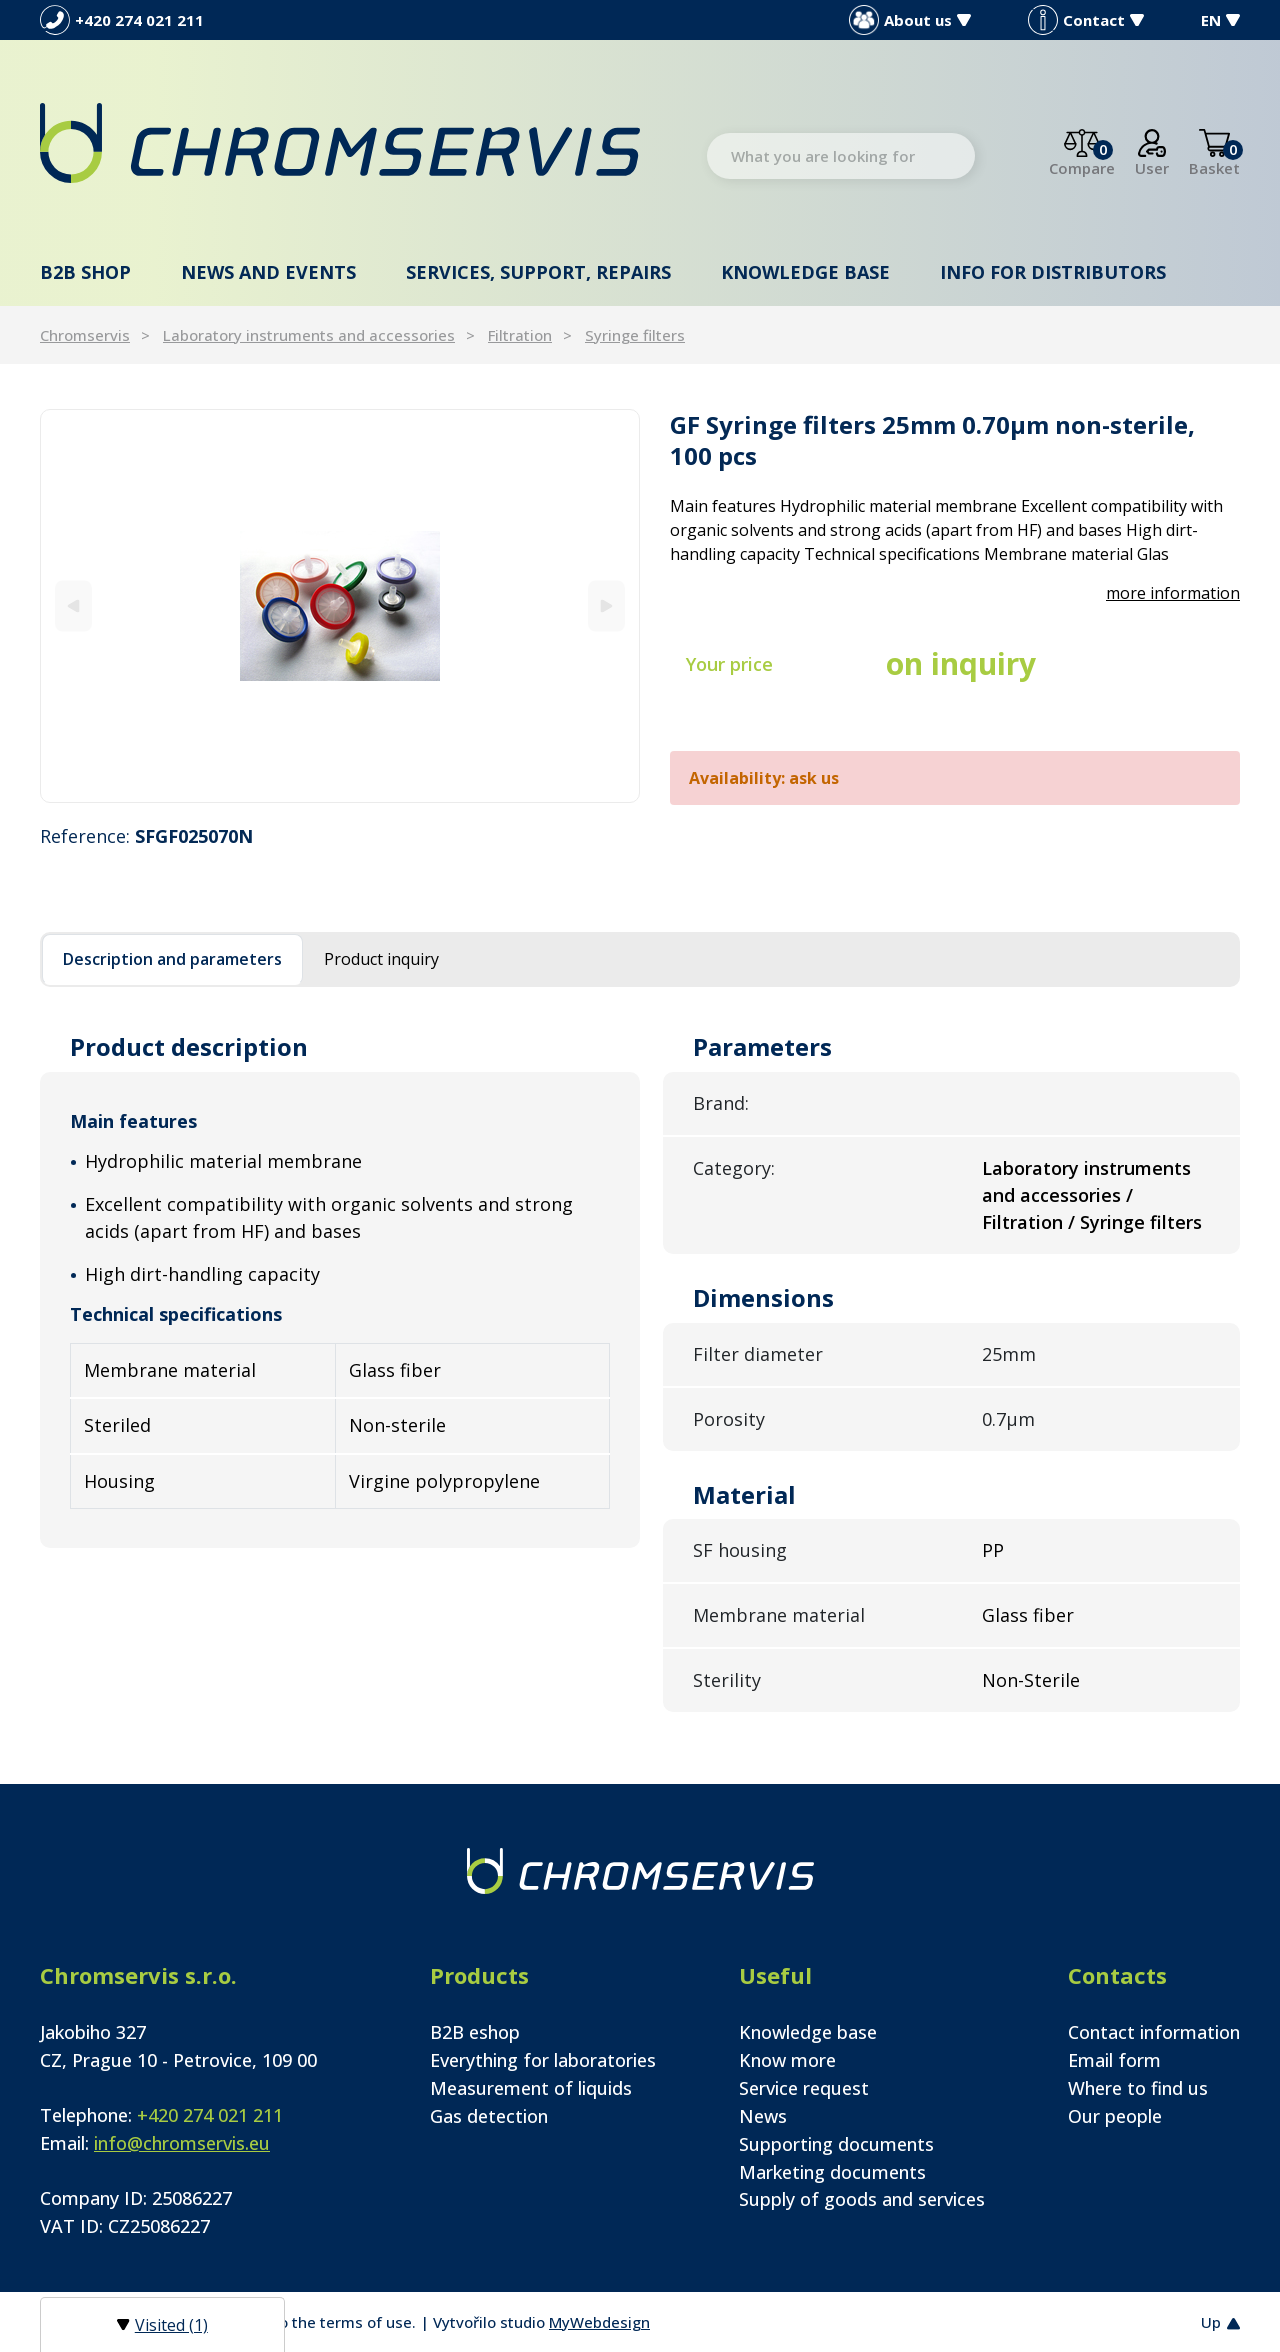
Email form (1114, 2060)
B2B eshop (475, 2032)
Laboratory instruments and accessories (309, 335)
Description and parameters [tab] (172, 959)
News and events (268, 272)
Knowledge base (805, 272)
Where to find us (1138, 2088)
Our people (1115, 2116)
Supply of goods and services (862, 2199)
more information (1173, 593)
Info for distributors (1053, 272)
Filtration (520, 335)
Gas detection (489, 2116)
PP (993, 1550)
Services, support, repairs (538, 272)
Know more (787, 2060)
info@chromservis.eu (182, 2143)
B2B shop (85, 272)
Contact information (1154, 2032)
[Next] (606, 605)
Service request (804, 2088)
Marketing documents (832, 2172)
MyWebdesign (599, 2322)
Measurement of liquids (531, 2088)
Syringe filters (635, 335)
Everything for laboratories (543, 2060)
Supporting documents (836, 2144)
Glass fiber (1028, 1615)
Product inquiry (381, 959)
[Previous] (73, 605)
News (763, 2116)
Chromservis (85, 335)
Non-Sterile (1031, 1680)
